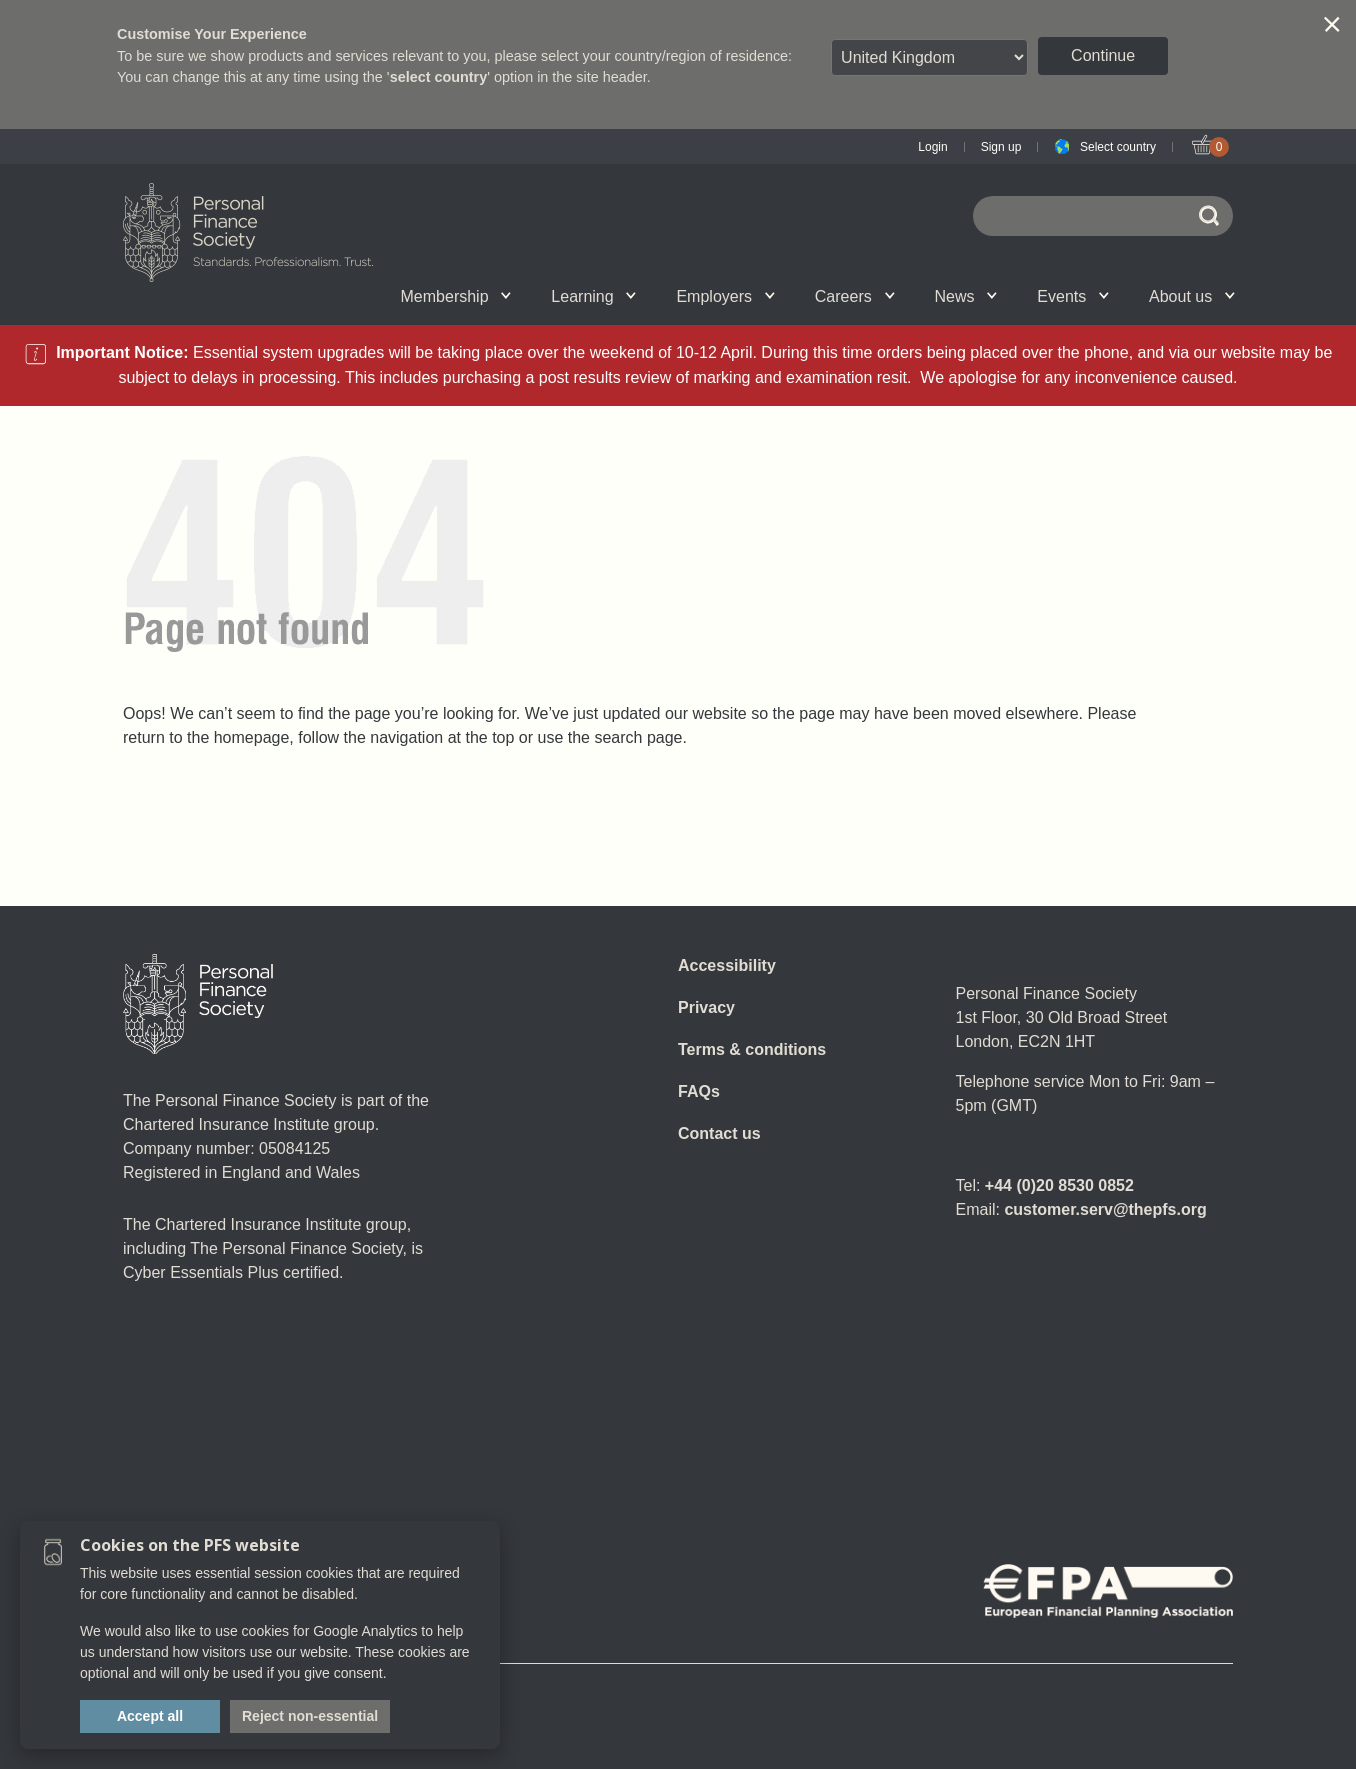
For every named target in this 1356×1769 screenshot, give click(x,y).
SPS (796, 296)
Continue (1103, 55)
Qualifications (349, 296)
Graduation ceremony (1133, 296)
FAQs (699, 1091)
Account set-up (647, 296)
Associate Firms (365, 296)
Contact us (719, 1133)
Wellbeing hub (1026, 296)
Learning (593, 296)
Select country (1118, 147)
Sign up (1001, 147)
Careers (855, 296)
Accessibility (727, 965)
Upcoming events (351, 296)
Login (932, 147)
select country (439, 77)
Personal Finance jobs (908, 296)
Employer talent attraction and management (660, 296)
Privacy (706, 1007)
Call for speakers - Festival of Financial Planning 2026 (1030, 296)
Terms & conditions (752, 1049)
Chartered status (224, 296)
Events (1073, 296)
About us (1192, 296)
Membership (456, 296)
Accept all (150, 1716)
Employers (725, 296)
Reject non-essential (310, 1716)
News (966, 296)
